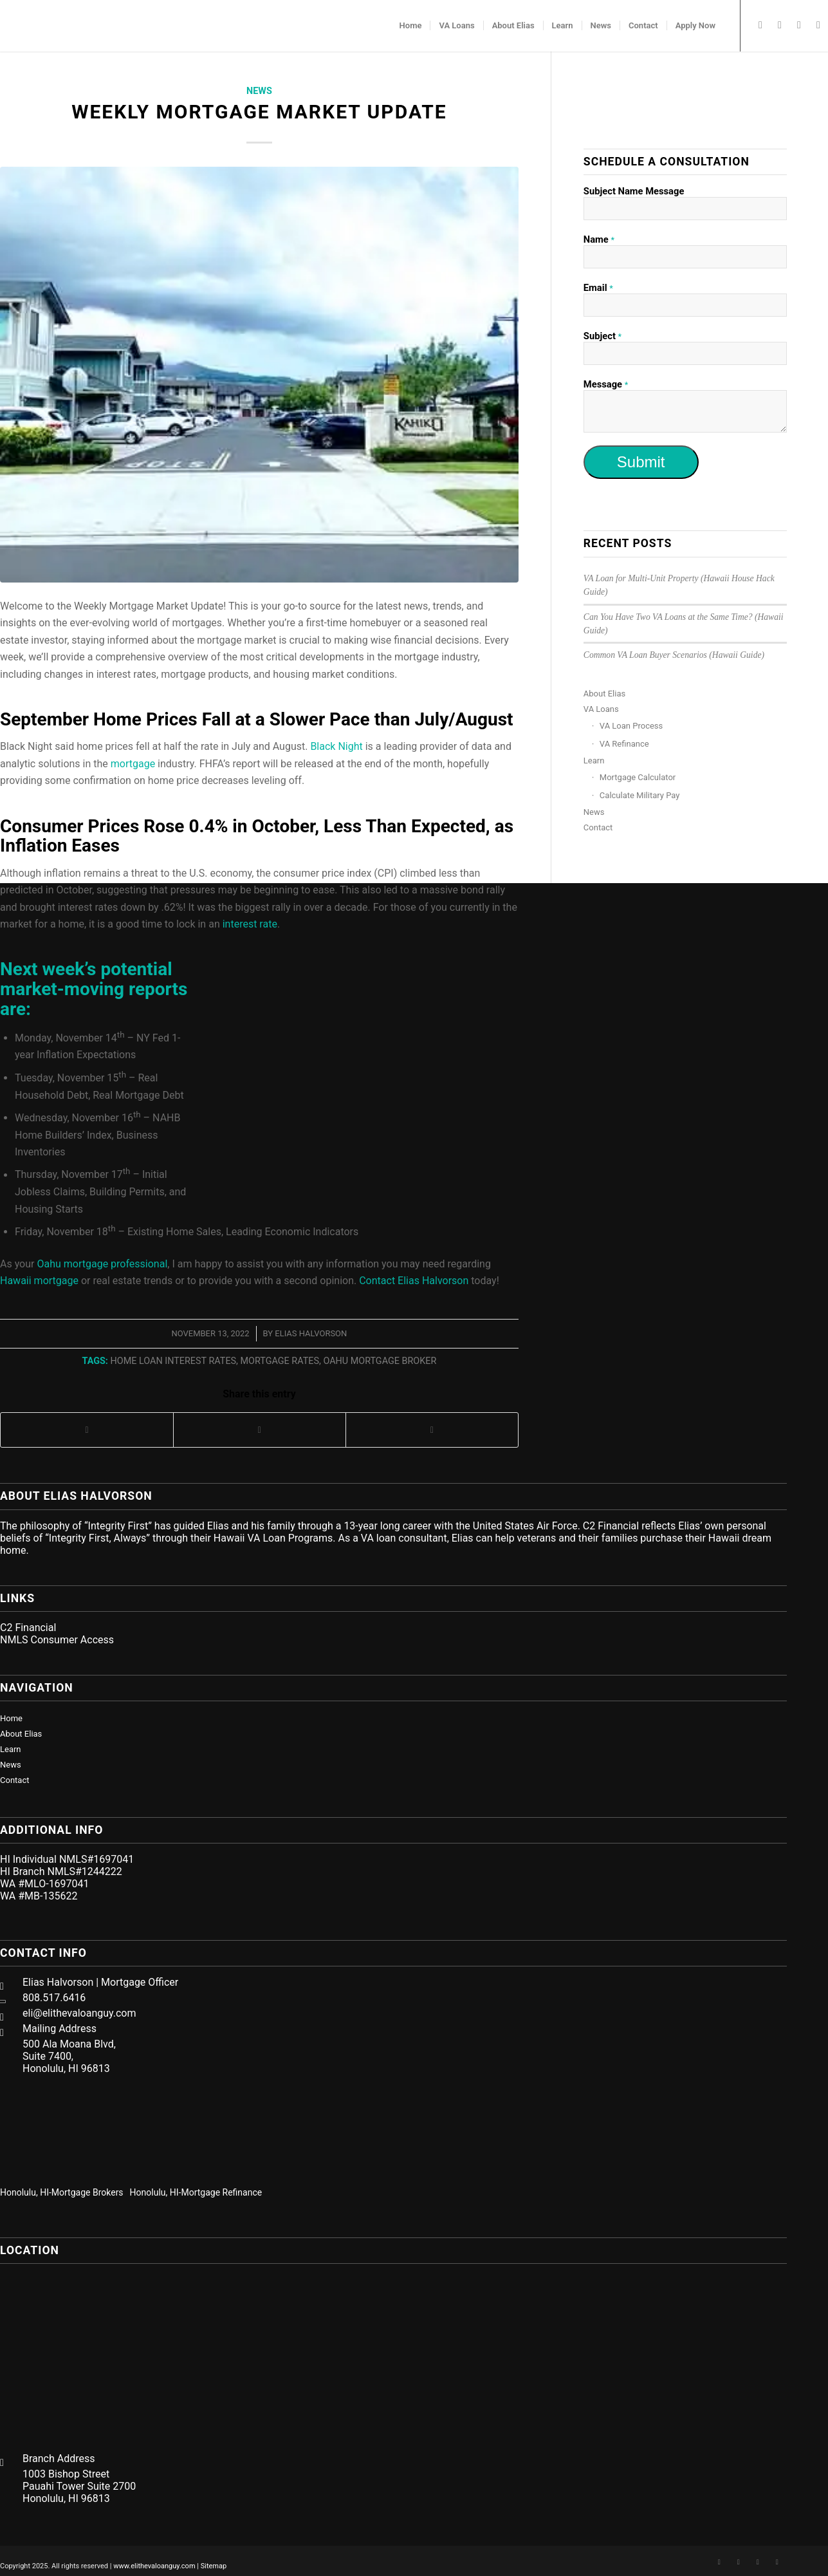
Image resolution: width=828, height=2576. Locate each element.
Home (11, 1718)
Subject (602, 336)
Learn (594, 760)
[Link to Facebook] (760, 25)
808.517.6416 (54, 1998)
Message (606, 384)
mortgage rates (280, 1361)
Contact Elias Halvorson (413, 1280)
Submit (641, 462)
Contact (598, 827)
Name (599, 239)
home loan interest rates (173, 1361)
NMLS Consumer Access (57, 1640)
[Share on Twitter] (259, 1430)
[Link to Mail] (818, 25)
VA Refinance (624, 744)
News (259, 91)
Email (598, 288)
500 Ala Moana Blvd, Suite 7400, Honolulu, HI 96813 (69, 2056)
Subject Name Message (634, 191)
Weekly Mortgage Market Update (259, 111)
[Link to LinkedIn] (779, 25)
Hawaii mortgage (39, 1280)
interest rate (250, 924)
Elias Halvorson (311, 1333)
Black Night (336, 746)
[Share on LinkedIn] (432, 1430)
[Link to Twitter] (799, 25)
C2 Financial (28, 1627)
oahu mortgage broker (379, 1361)
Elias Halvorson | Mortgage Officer (100, 1982)
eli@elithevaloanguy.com (79, 2013)
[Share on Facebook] (87, 1430)
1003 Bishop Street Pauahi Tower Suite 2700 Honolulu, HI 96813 (79, 2486)
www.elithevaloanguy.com (154, 2566)
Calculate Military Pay (640, 795)
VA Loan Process (631, 726)
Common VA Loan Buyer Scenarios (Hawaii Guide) (674, 655)
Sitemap (213, 2566)
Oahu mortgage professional (102, 1264)
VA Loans (601, 709)
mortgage (133, 764)
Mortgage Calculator (638, 777)
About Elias (604, 693)
